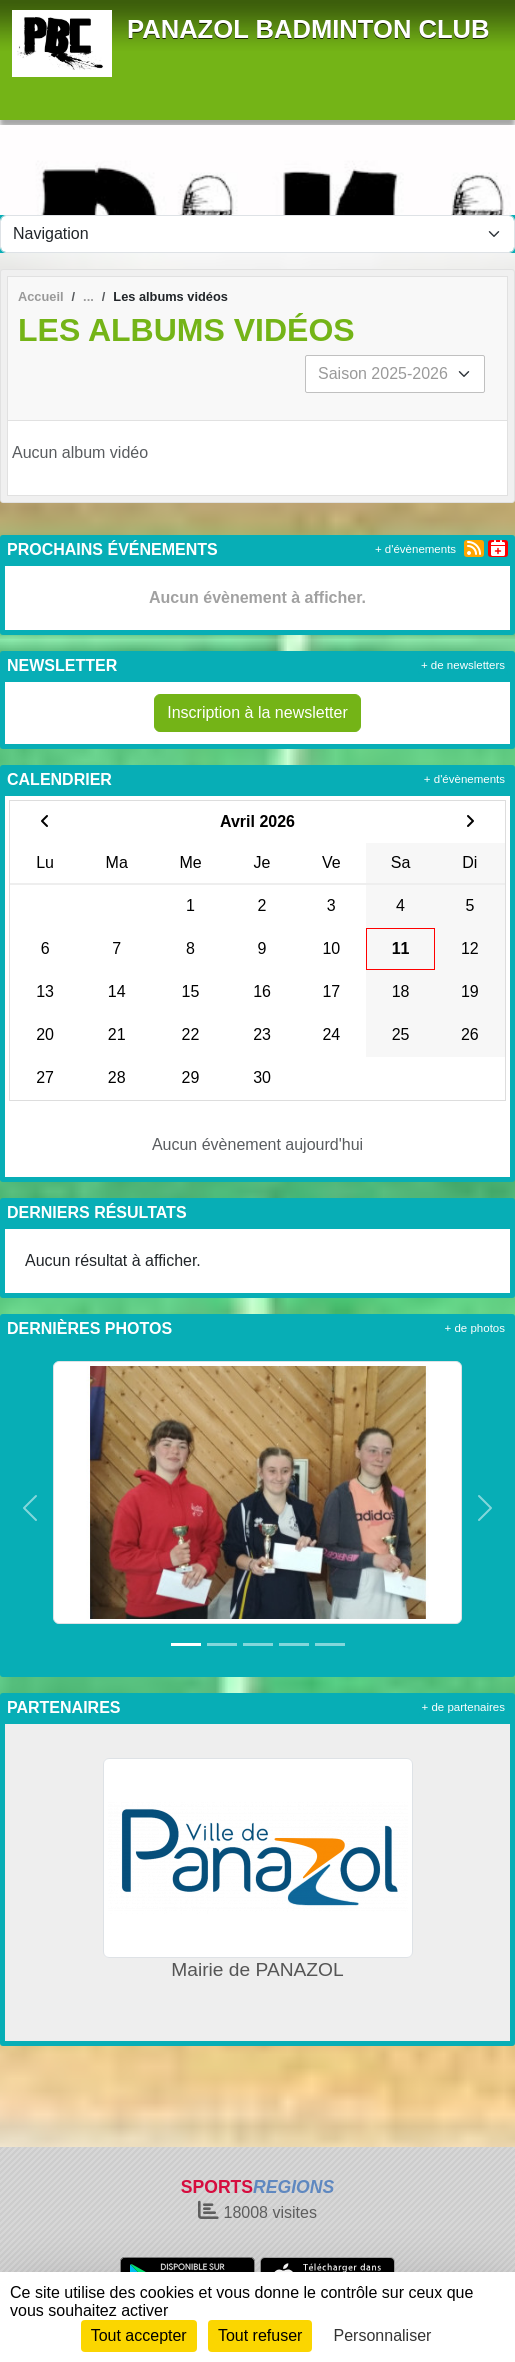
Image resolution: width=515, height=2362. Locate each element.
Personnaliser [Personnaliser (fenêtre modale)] (383, 2335)
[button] (30, 1508)
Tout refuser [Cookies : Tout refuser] (260, 2335)
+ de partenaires (463, 1707)
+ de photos (475, 1328)
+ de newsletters (463, 665)
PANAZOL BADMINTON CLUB (308, 29)
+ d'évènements (415, 549)
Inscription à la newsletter (257, 712)
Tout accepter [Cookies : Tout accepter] (139, 2335)
